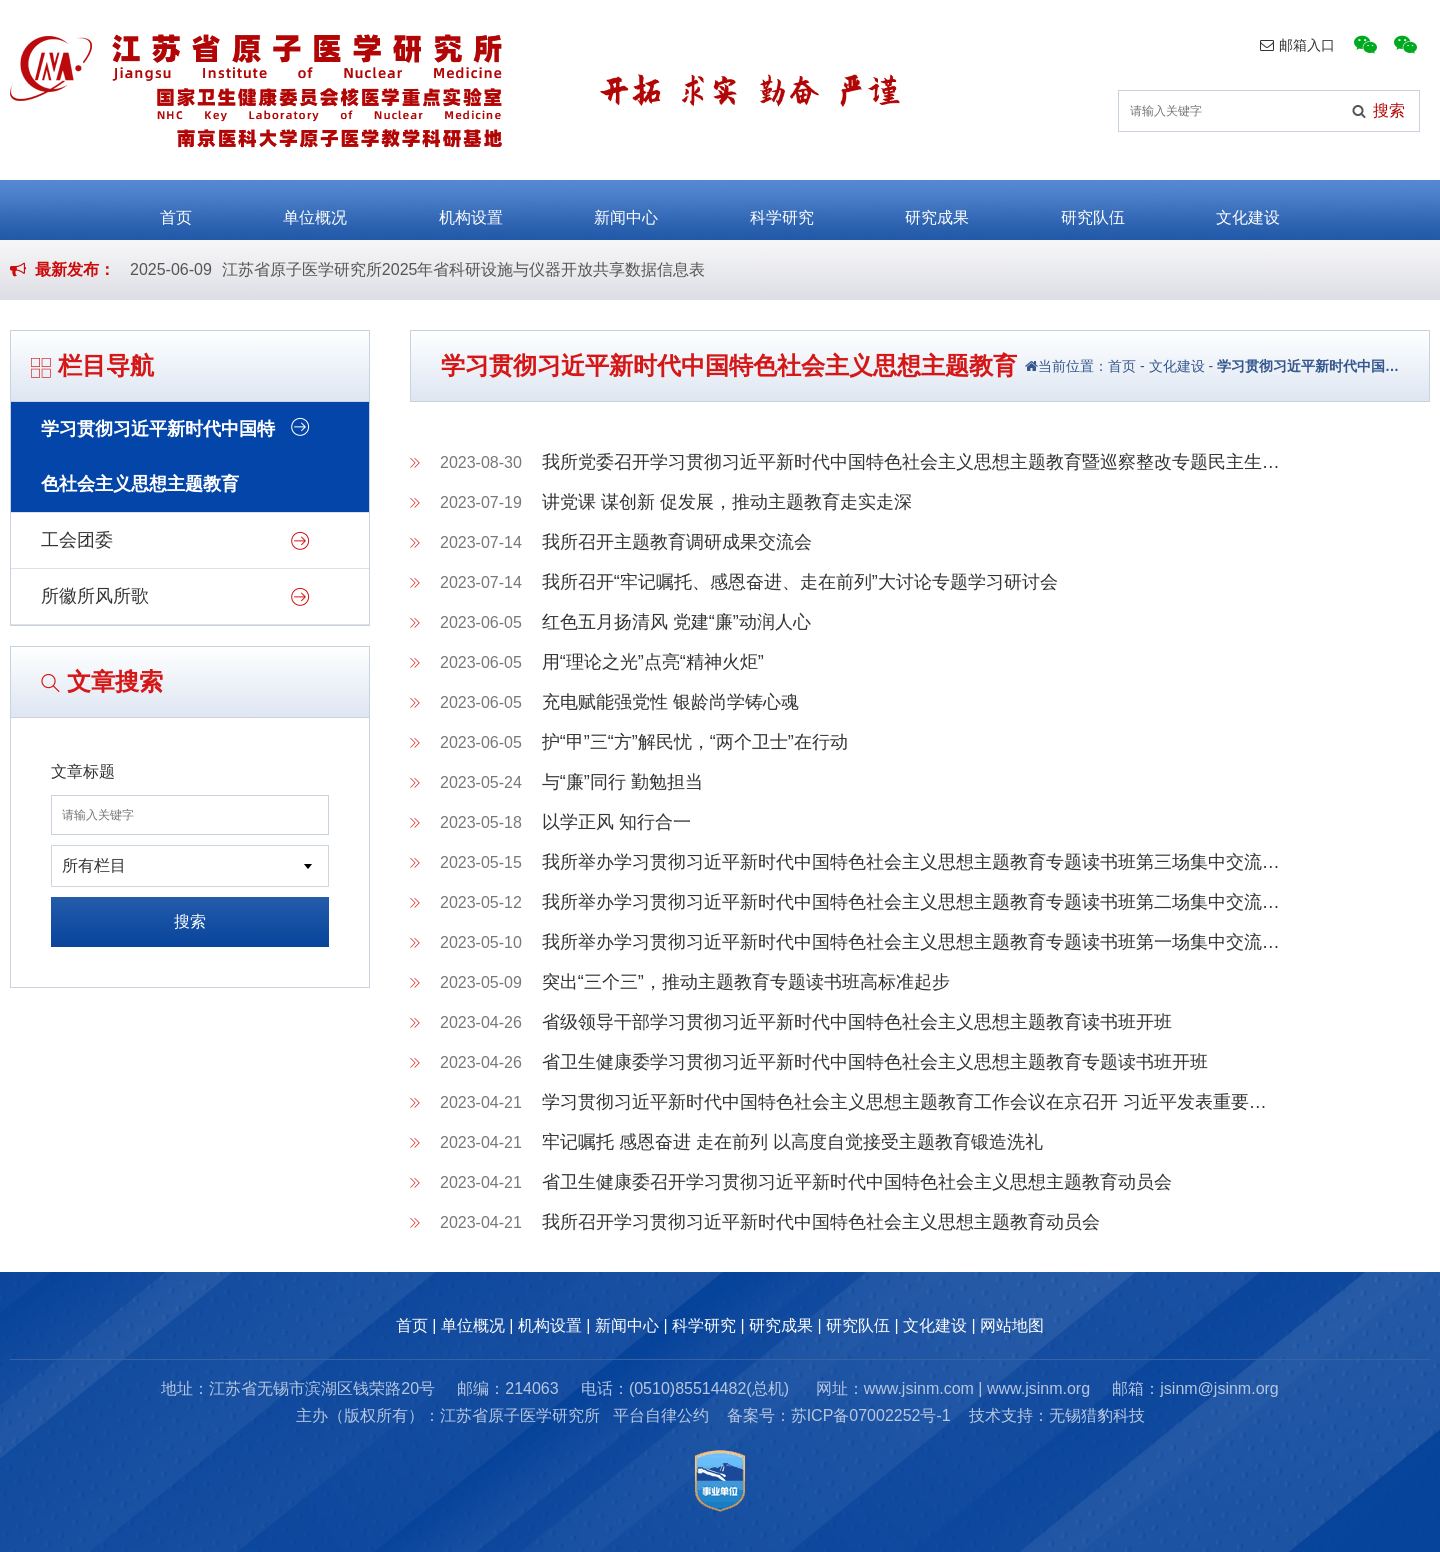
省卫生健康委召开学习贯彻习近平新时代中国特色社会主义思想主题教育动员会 (857, 1182)
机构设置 (471, 208)
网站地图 (1012, 1325)
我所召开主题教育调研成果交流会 (677, 542)
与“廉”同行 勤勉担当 (622, 782)
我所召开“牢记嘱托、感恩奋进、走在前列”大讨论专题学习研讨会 (800, 582)
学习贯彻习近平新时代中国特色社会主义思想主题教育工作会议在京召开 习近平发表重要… (904, 1102)
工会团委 (77, 540)
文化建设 (1248, 208)
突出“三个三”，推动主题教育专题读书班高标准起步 (746, 982)
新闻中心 (626, 208)
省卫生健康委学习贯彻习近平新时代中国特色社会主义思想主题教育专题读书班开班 (875, 1062)
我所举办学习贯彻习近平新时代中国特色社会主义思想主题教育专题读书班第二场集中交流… (911, 902)
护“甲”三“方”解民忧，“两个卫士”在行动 (695, 742)
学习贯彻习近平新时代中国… (1308, 366)
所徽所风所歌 (95, 596)
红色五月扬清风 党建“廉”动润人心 (676, 622)
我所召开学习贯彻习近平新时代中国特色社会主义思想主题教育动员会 (821, 1222)
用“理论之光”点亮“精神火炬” (653, 662)
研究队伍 (1093, 208)
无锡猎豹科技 (1097, 1415)
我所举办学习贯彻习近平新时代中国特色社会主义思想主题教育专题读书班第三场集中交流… (911, 862)
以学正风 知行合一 (616, 822)
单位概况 (315, 208)
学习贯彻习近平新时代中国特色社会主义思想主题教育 (158, 456)
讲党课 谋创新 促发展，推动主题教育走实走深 (727, 502)
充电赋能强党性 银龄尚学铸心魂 (670, 702)
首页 (176, 208)
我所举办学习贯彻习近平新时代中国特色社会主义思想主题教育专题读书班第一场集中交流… (911, 942)
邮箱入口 (1297, 45)
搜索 (190, 921)
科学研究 (782, 208)
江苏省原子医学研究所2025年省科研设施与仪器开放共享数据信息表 (464, 269)
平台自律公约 (661, 1415)
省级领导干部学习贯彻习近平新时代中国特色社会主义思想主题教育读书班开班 (857, 1022)
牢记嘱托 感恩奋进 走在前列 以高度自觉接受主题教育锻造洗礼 (792, 1142)
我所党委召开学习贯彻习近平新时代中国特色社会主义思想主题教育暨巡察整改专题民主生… (911, 462)
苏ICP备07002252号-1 (871, 1415)
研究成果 (937, 208)
